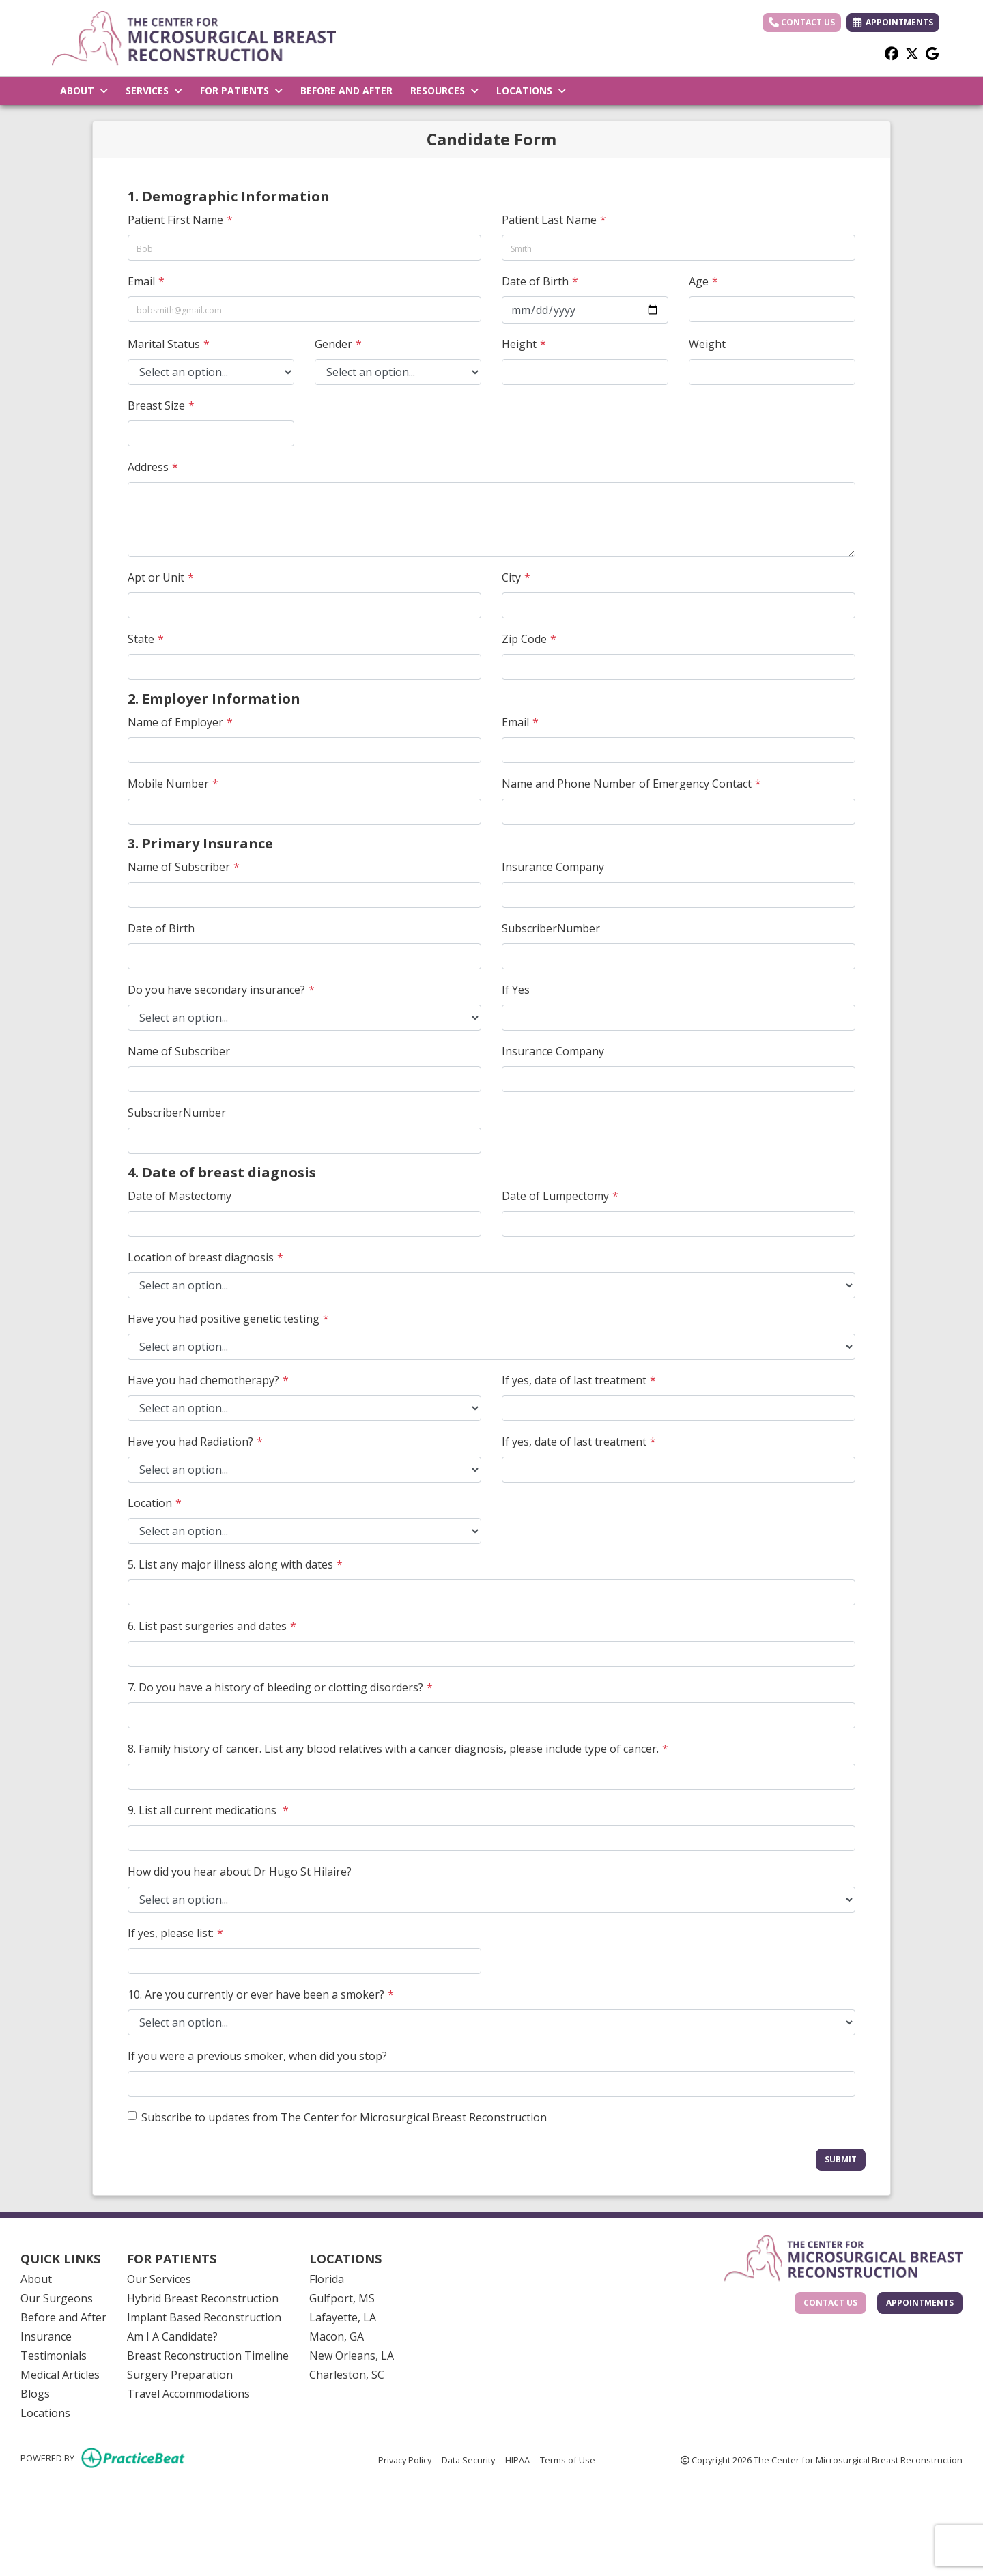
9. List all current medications (203, 1810)
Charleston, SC (346, 2374)
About (36, 2279)
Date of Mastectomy (179, 1195)
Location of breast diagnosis (201, 1257)
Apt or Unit (156, 577)
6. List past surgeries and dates (207, 1625)
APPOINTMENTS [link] (893, 22)
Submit (841, 2159)
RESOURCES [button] (444, 90)
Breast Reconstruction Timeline (208, 2355)
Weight (707, 344)
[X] (912, 53)
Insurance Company (553, 866)
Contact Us (802, 22)
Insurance (46, 2336)
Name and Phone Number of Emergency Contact (627, 783)
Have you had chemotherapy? (203, 1380)
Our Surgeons (56, 2298)
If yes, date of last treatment (574, 1380)
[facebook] (891, 53)
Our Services (159, 2279)
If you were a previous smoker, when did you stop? (257, 2055)
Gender (333, 344)
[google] (932, 53)
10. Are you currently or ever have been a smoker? (256, 1994)
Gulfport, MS (342, 2298)
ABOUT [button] (84, 90)
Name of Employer (175, 722)
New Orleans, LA (351, 2355)
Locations (45, 2412)
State (141, 638)
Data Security (468, 2459)
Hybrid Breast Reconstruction (203, 2298)
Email (141, 281)
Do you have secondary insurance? (216, 989)
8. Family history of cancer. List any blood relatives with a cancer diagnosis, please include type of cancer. (393, 1748)
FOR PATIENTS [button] (241, 90)
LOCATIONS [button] (531, 90)
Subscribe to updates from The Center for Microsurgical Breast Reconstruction (344, 2117)
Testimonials (53, 2355)
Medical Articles (60, 2374)
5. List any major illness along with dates (230, 1564)
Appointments (920, 2302)
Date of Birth (535, 281)
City (511, 577)
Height (519, 344)
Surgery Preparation (180, 2374)
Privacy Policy (404, 2459)
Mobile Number (168, 783)
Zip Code (524, 638)
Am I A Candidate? (172, 2336)
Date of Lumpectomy (555, 1195)
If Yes (516, 989)
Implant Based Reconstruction (204, 2317)
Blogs (35, 2393)
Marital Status (164, 344)
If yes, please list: (171, 1933)
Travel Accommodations (188, 2393)
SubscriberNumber (551, 928)
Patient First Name (175, 219)
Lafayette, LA (342, 2317)
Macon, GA (336, 2336)
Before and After (63, 2317)
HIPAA (517, 2459)
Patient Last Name (549, 219)
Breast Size (156, 405)
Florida (326, 2279)
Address (148, 466)
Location (150, 1503)
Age (699, 281)
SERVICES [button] (154, 90)
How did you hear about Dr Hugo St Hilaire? (240, 1871)
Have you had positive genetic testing (223, 1318)
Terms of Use (567, 2459)
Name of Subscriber (179, 866)
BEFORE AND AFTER (346, 90)
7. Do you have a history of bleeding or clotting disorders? (275, 1687)
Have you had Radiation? (190, 1441)
